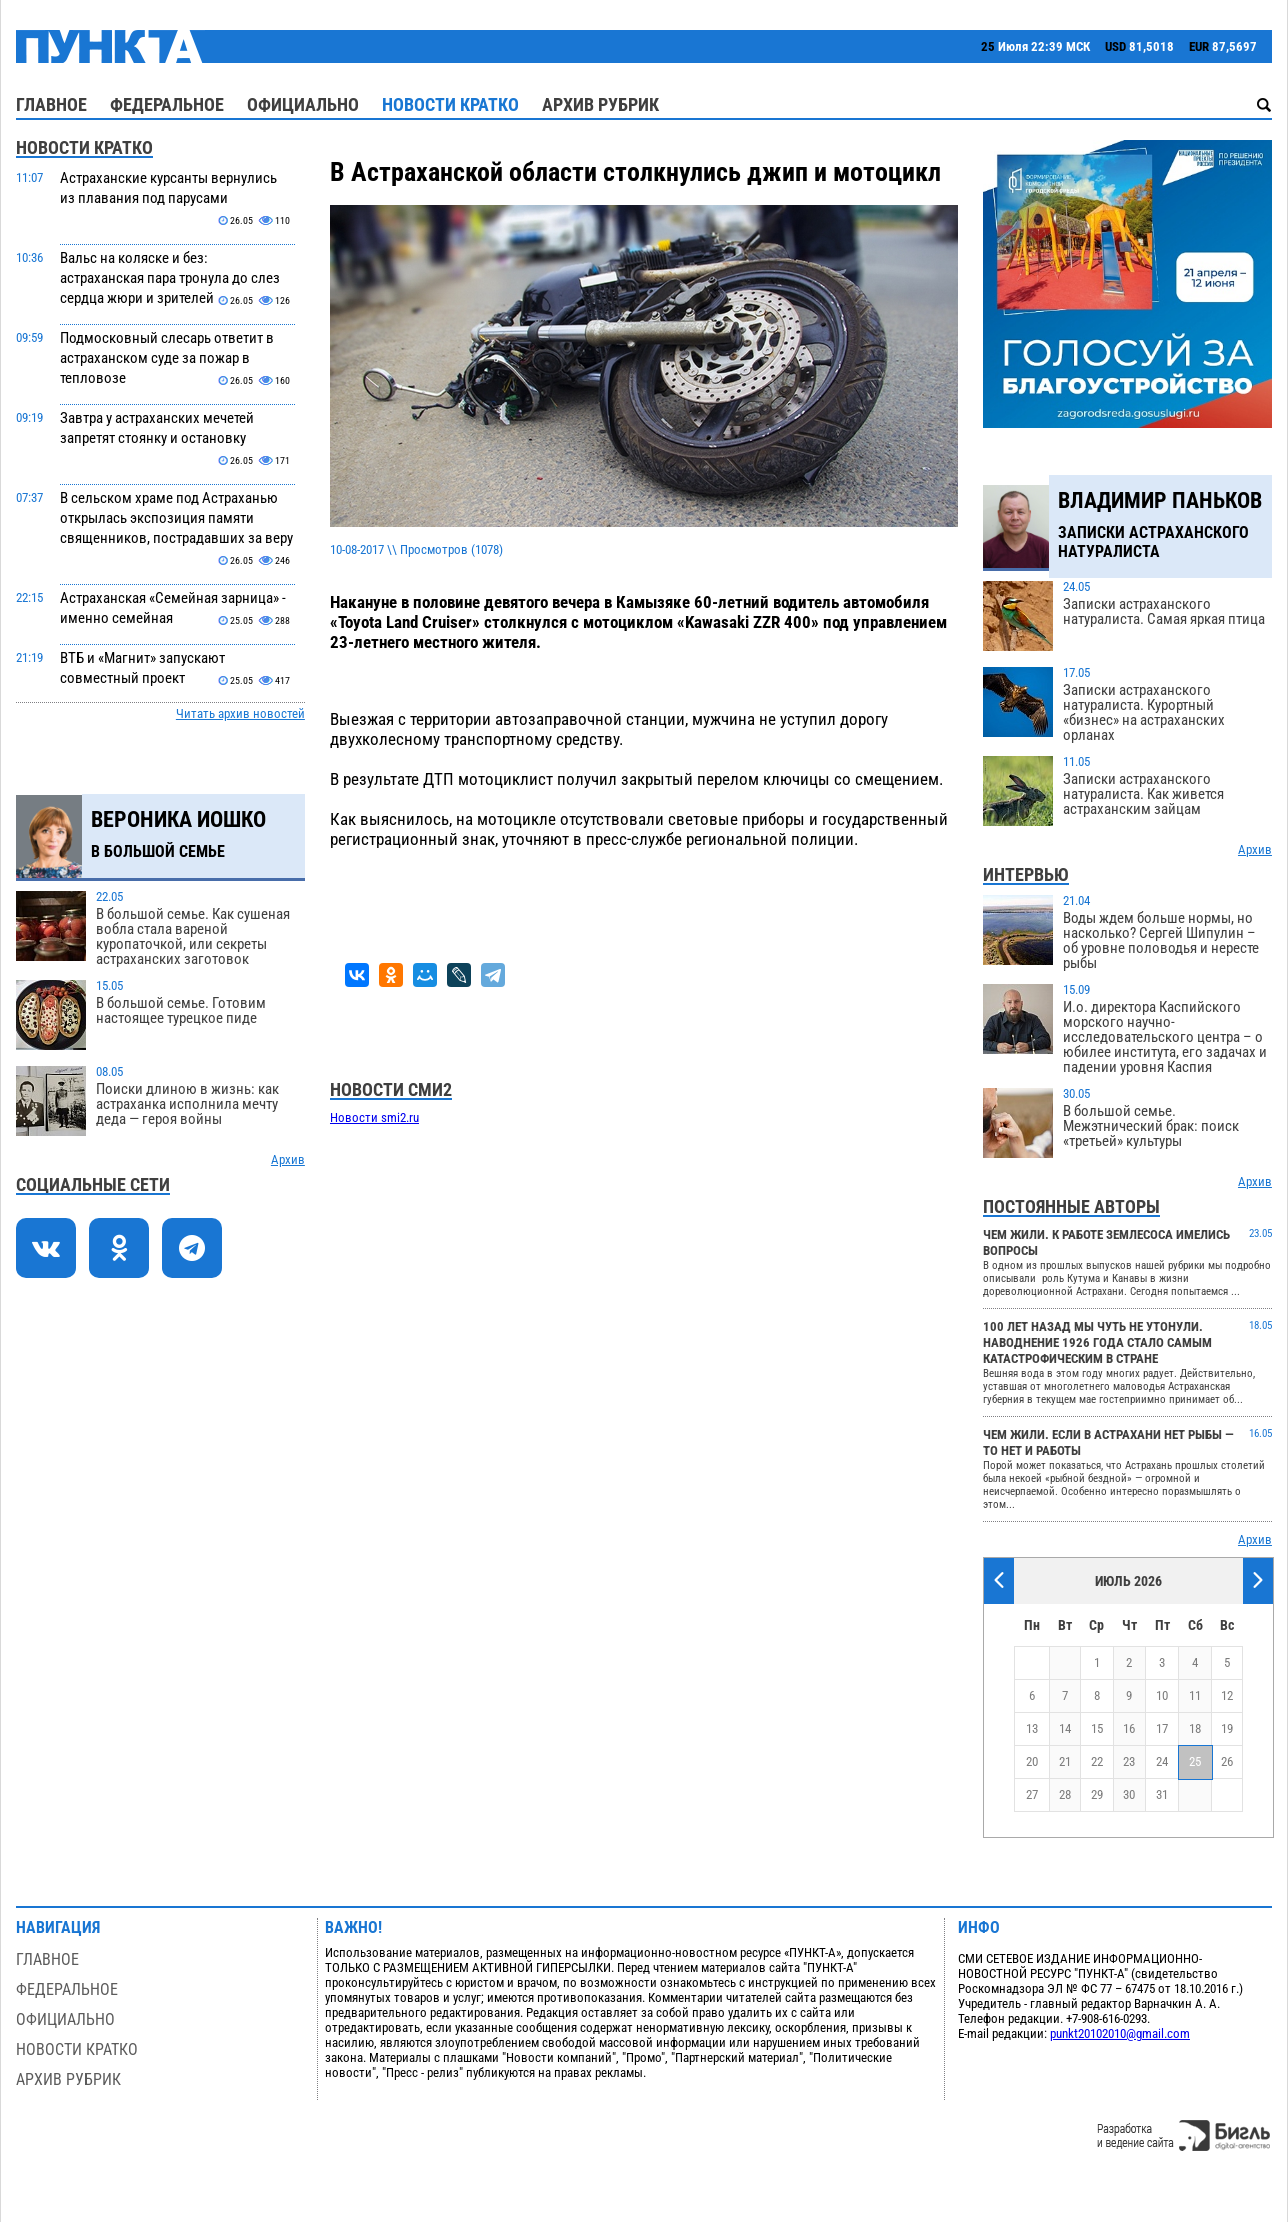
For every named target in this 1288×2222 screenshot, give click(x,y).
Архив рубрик (600, 104)
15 (1097, 1728)
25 (1195, 1761)
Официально (303, 104)
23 (1129, 1761)
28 (1065, 1794)
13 (1032, 1728)
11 (1195, 1695)
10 (1162, 1695)
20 (1032, 1761)
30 (1129, 1794)
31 (1162, 1794)
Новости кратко (450, 104)
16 (1129, 1728)
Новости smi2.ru (374, 1117)
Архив (288, 1159)
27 (1032, 1794)
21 (1065, 1761)
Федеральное (167, 104)
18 (1195, 1728)
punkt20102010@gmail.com (1120, 2033)
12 (1227, 1695)
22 (1097, 1761)
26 (1227, 1761)
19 (1227, 1728)
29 (1097, 1794)
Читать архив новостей (240, 713)
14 (1065, 1728)
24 (1162, 1761)
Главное (51, 104)
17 (1162, 1728)
